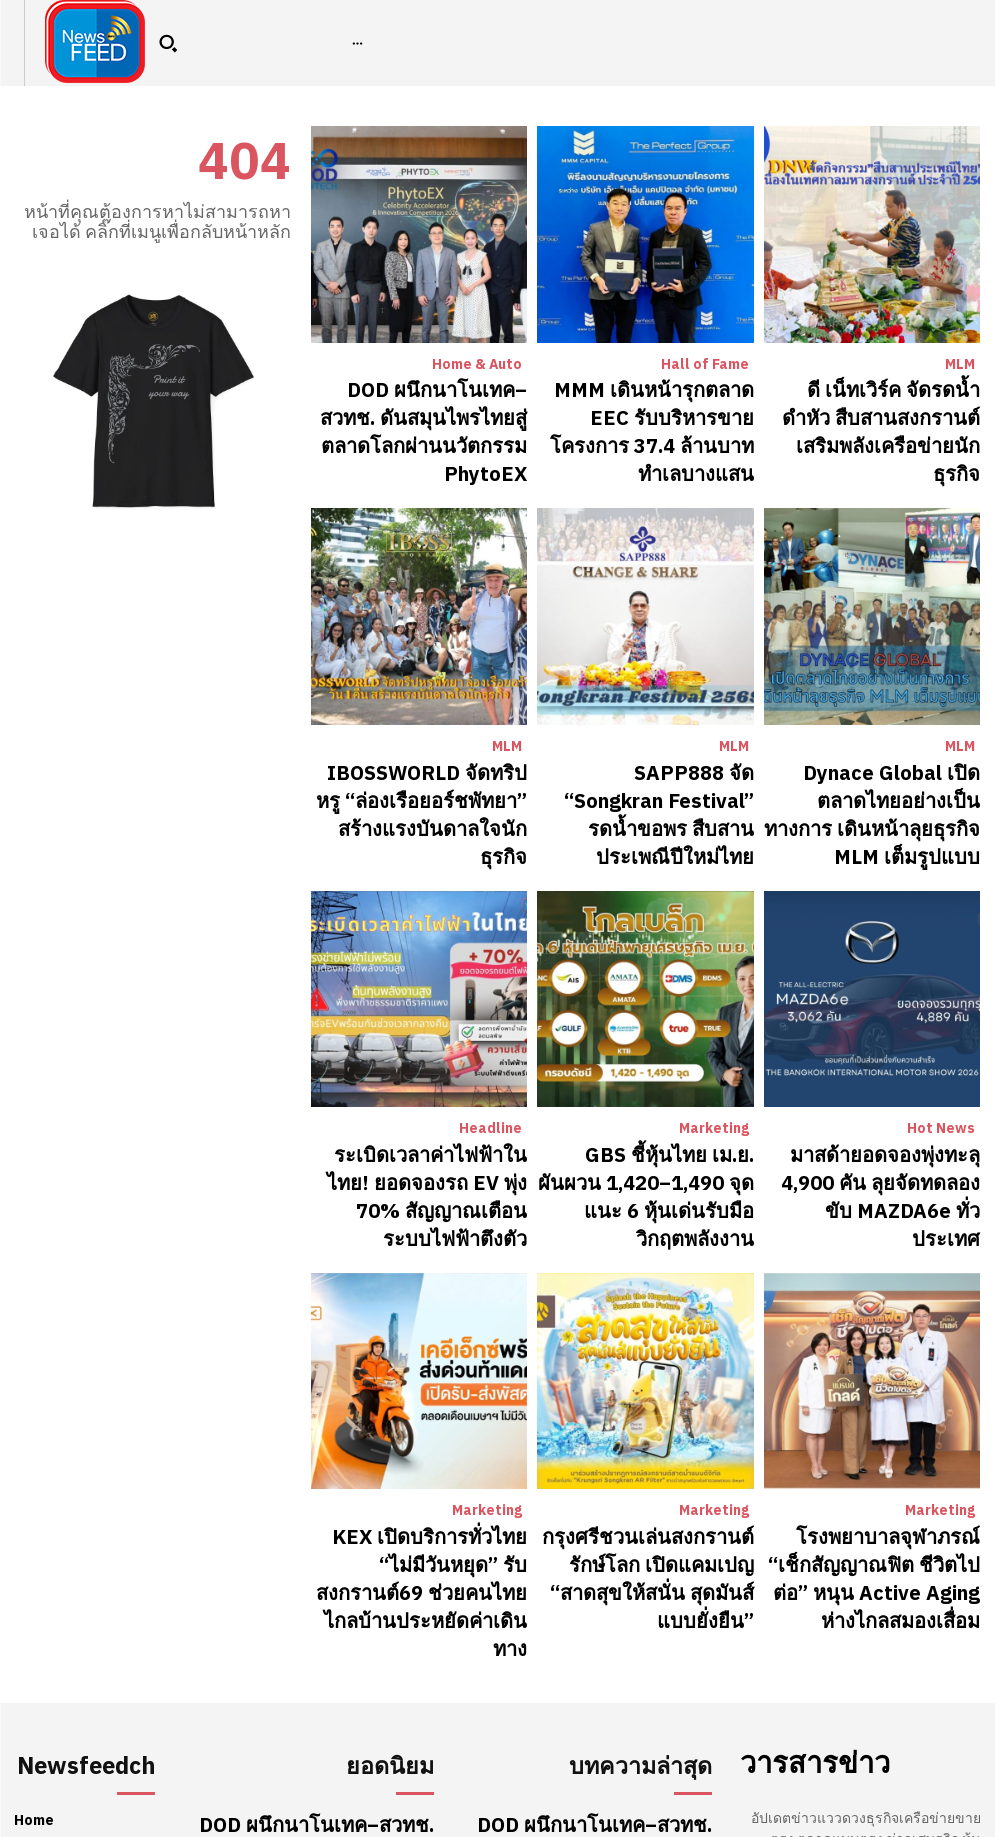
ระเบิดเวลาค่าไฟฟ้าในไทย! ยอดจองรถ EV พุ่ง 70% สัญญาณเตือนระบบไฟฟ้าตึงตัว (427, 1061)
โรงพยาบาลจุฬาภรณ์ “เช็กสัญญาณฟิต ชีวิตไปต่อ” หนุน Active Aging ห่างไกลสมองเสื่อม (879, 1389)
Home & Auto (480, 364)
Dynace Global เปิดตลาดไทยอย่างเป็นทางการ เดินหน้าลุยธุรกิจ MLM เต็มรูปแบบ (876, 733)
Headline (493, 1020)
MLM (960, 364)
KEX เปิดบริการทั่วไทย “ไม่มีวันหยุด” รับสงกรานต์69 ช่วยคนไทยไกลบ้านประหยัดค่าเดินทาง (426, 1389)
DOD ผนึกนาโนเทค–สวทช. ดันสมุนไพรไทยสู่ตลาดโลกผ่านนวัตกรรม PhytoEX (432, 405)
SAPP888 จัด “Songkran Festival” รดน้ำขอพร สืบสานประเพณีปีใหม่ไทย (660, 733)
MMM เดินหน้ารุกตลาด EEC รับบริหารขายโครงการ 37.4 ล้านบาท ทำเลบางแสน (648, 405)
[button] (168, 43)
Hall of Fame (709, 364)
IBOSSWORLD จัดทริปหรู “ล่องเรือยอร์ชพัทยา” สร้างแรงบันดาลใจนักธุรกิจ (420, 733)
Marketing (715, 1020)
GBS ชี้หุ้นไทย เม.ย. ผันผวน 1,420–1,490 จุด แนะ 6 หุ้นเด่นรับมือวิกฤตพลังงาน (647, 1061)
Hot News (944, 1020)
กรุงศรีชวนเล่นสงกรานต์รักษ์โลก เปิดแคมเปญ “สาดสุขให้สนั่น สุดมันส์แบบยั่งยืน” (653, 1389)
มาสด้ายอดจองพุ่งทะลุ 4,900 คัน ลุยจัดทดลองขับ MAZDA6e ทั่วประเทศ (872, 1051)
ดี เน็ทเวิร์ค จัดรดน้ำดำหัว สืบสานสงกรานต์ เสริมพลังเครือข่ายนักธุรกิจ (878, 405)
